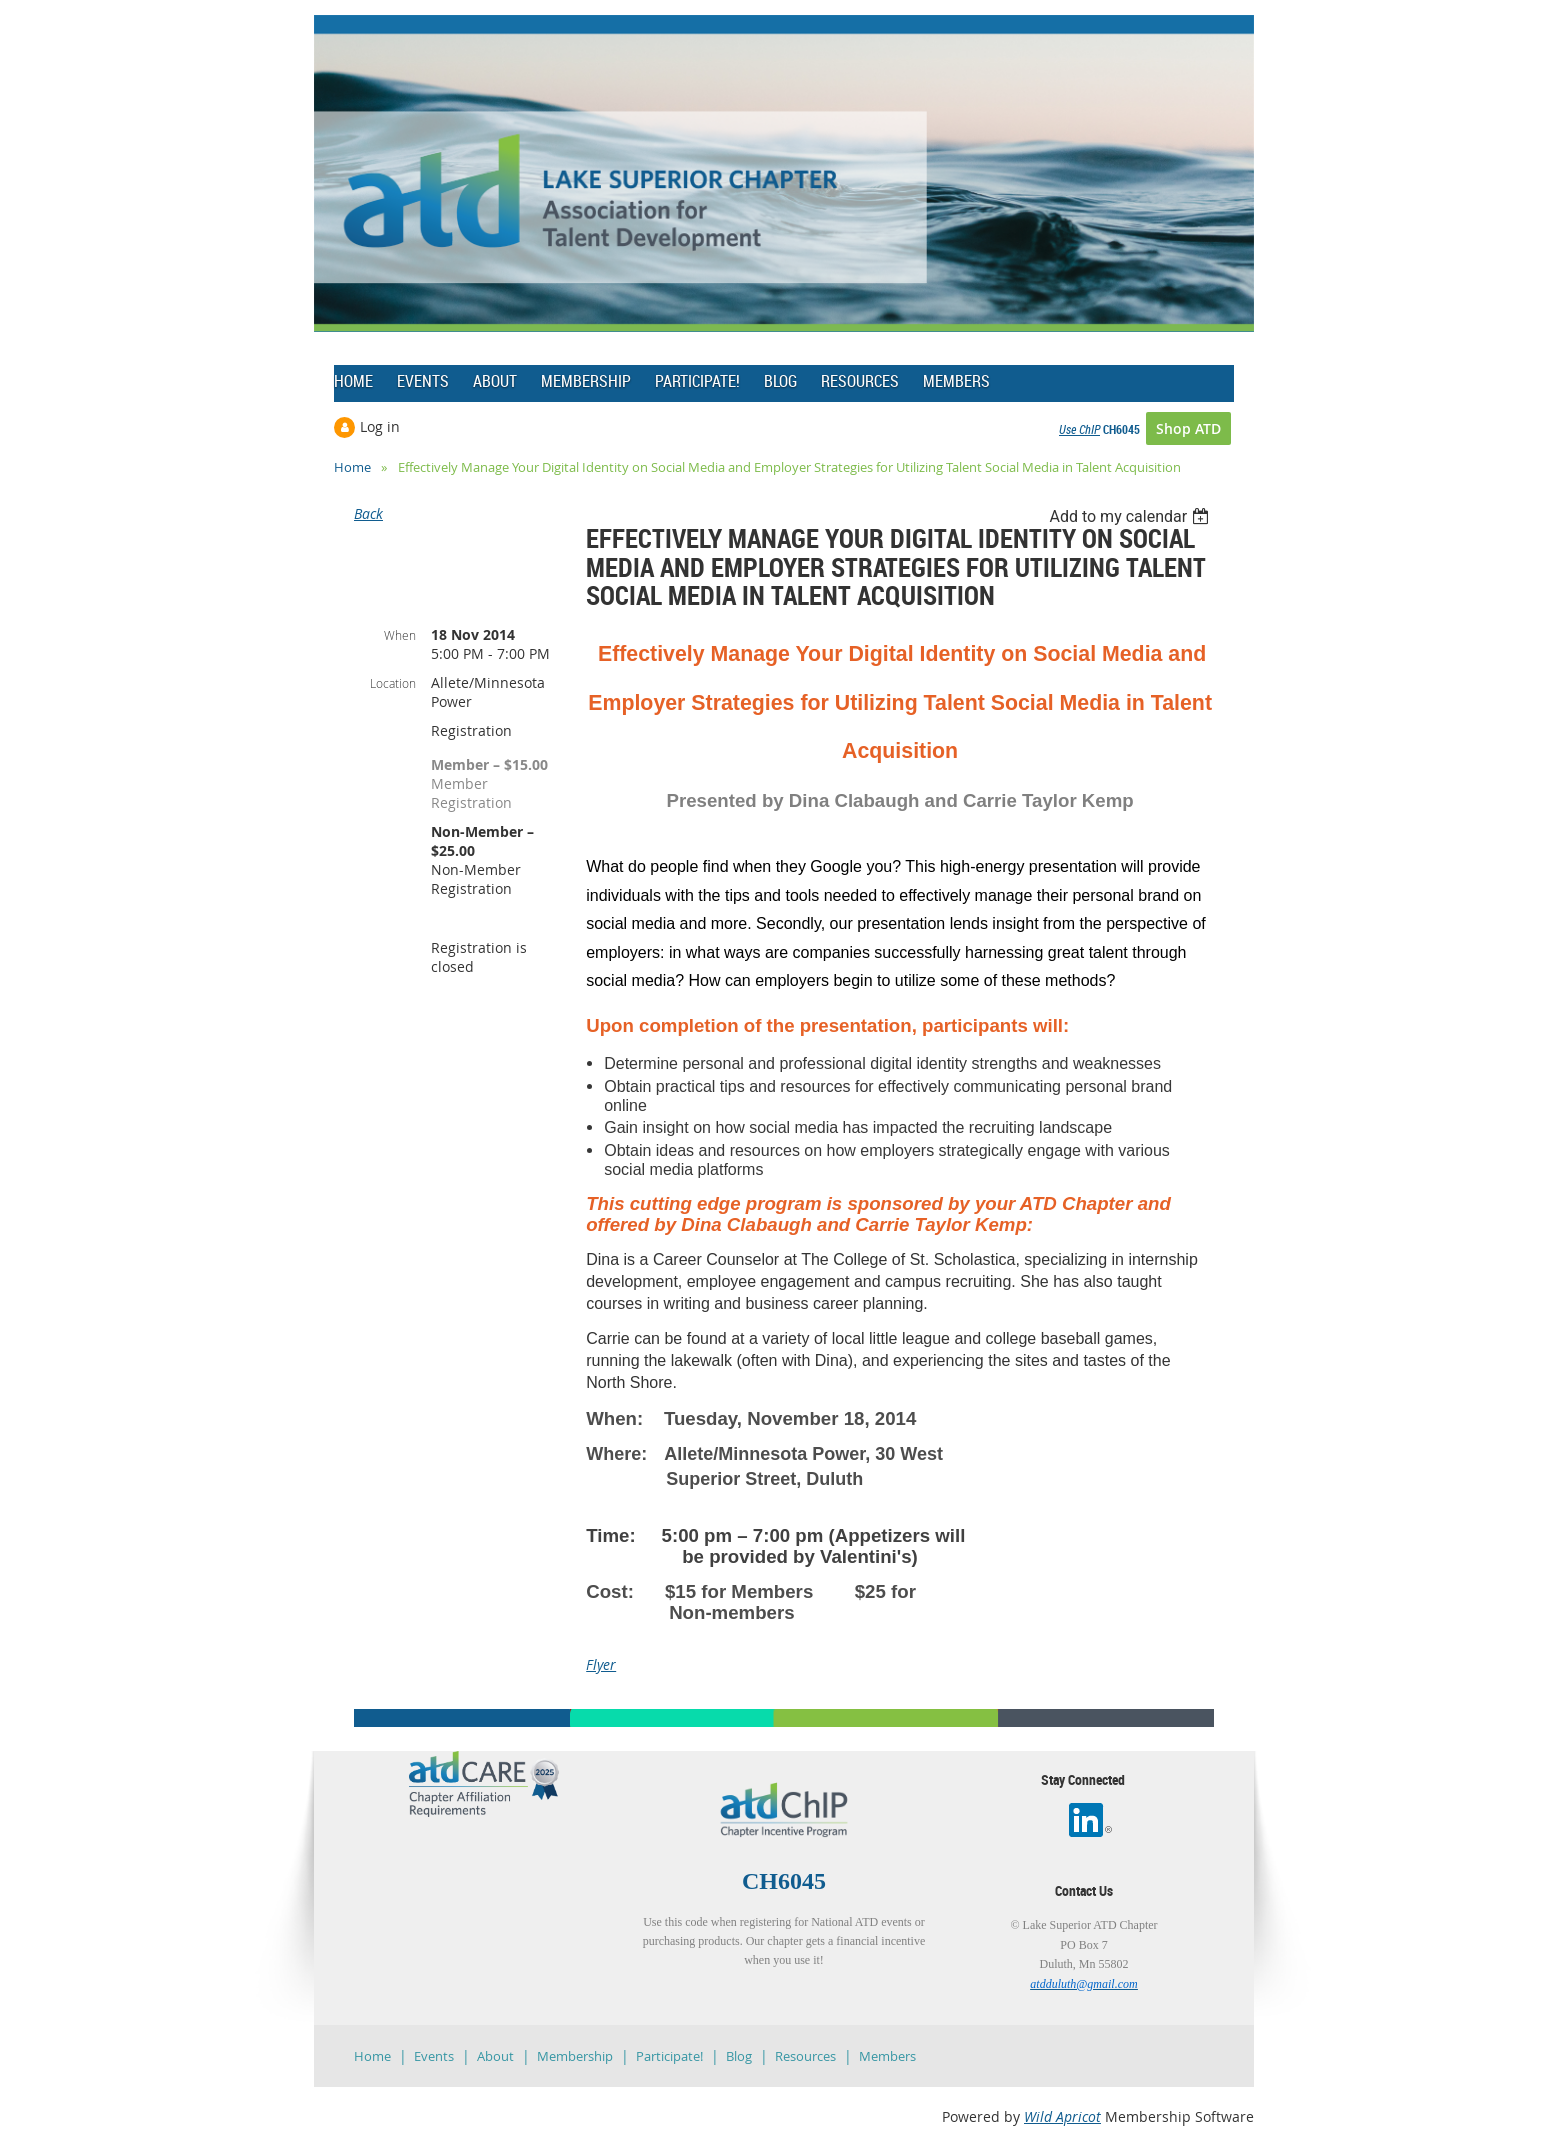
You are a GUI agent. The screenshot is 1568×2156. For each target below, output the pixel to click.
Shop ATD (1188, 428)
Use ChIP (1079, 429)
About (495, 2056)
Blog (739, 2056)
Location (393, 683)
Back (368, 513)
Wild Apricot (1062, 2116)
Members (887, 2056)
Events (434, 2056)
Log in (380, 426)
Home (352, 467)
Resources (805, 2056)
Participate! (669, 2056)
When (400, 635)
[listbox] (1131, 516)
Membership (575, 2056)
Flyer (601, 1664)
